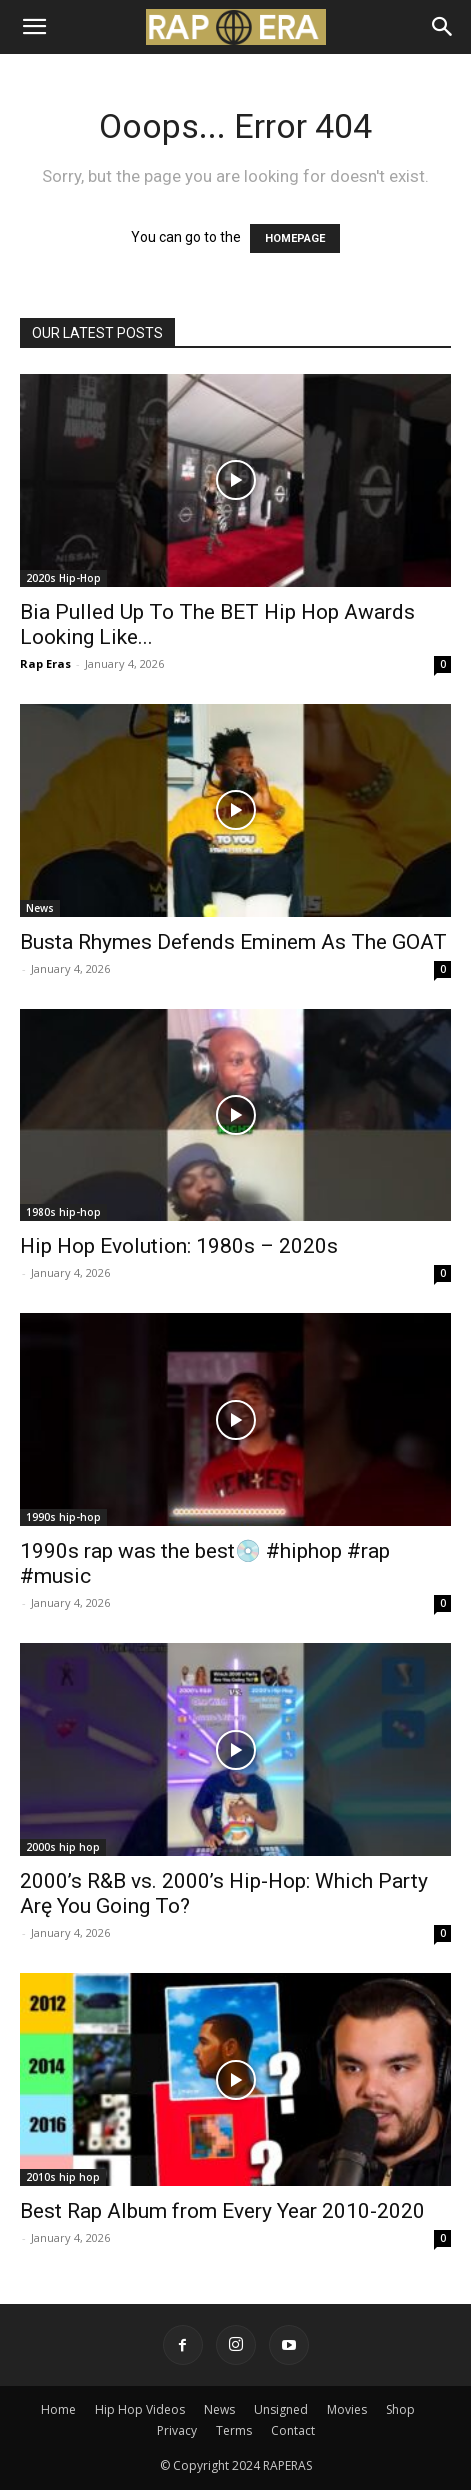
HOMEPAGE (295, 238)
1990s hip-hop (63, 1517)
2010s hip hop (63, 2177)
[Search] (443, 27)
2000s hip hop (63, 1847)
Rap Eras (45, 663)
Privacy (177, 2430)
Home (58, 2409)
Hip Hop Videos (140, 2409)
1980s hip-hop (63, 1212)
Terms (234, 2430)
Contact (293, 2430)
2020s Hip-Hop (63, 578)
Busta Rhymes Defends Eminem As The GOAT (233, 942)
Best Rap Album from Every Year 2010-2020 (222, 2211)
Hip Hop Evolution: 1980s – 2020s (179, 1246)
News (40, 908)
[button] (34, 27)
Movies (347, 2409)
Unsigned (281, 2409)
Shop (400, 2409)
